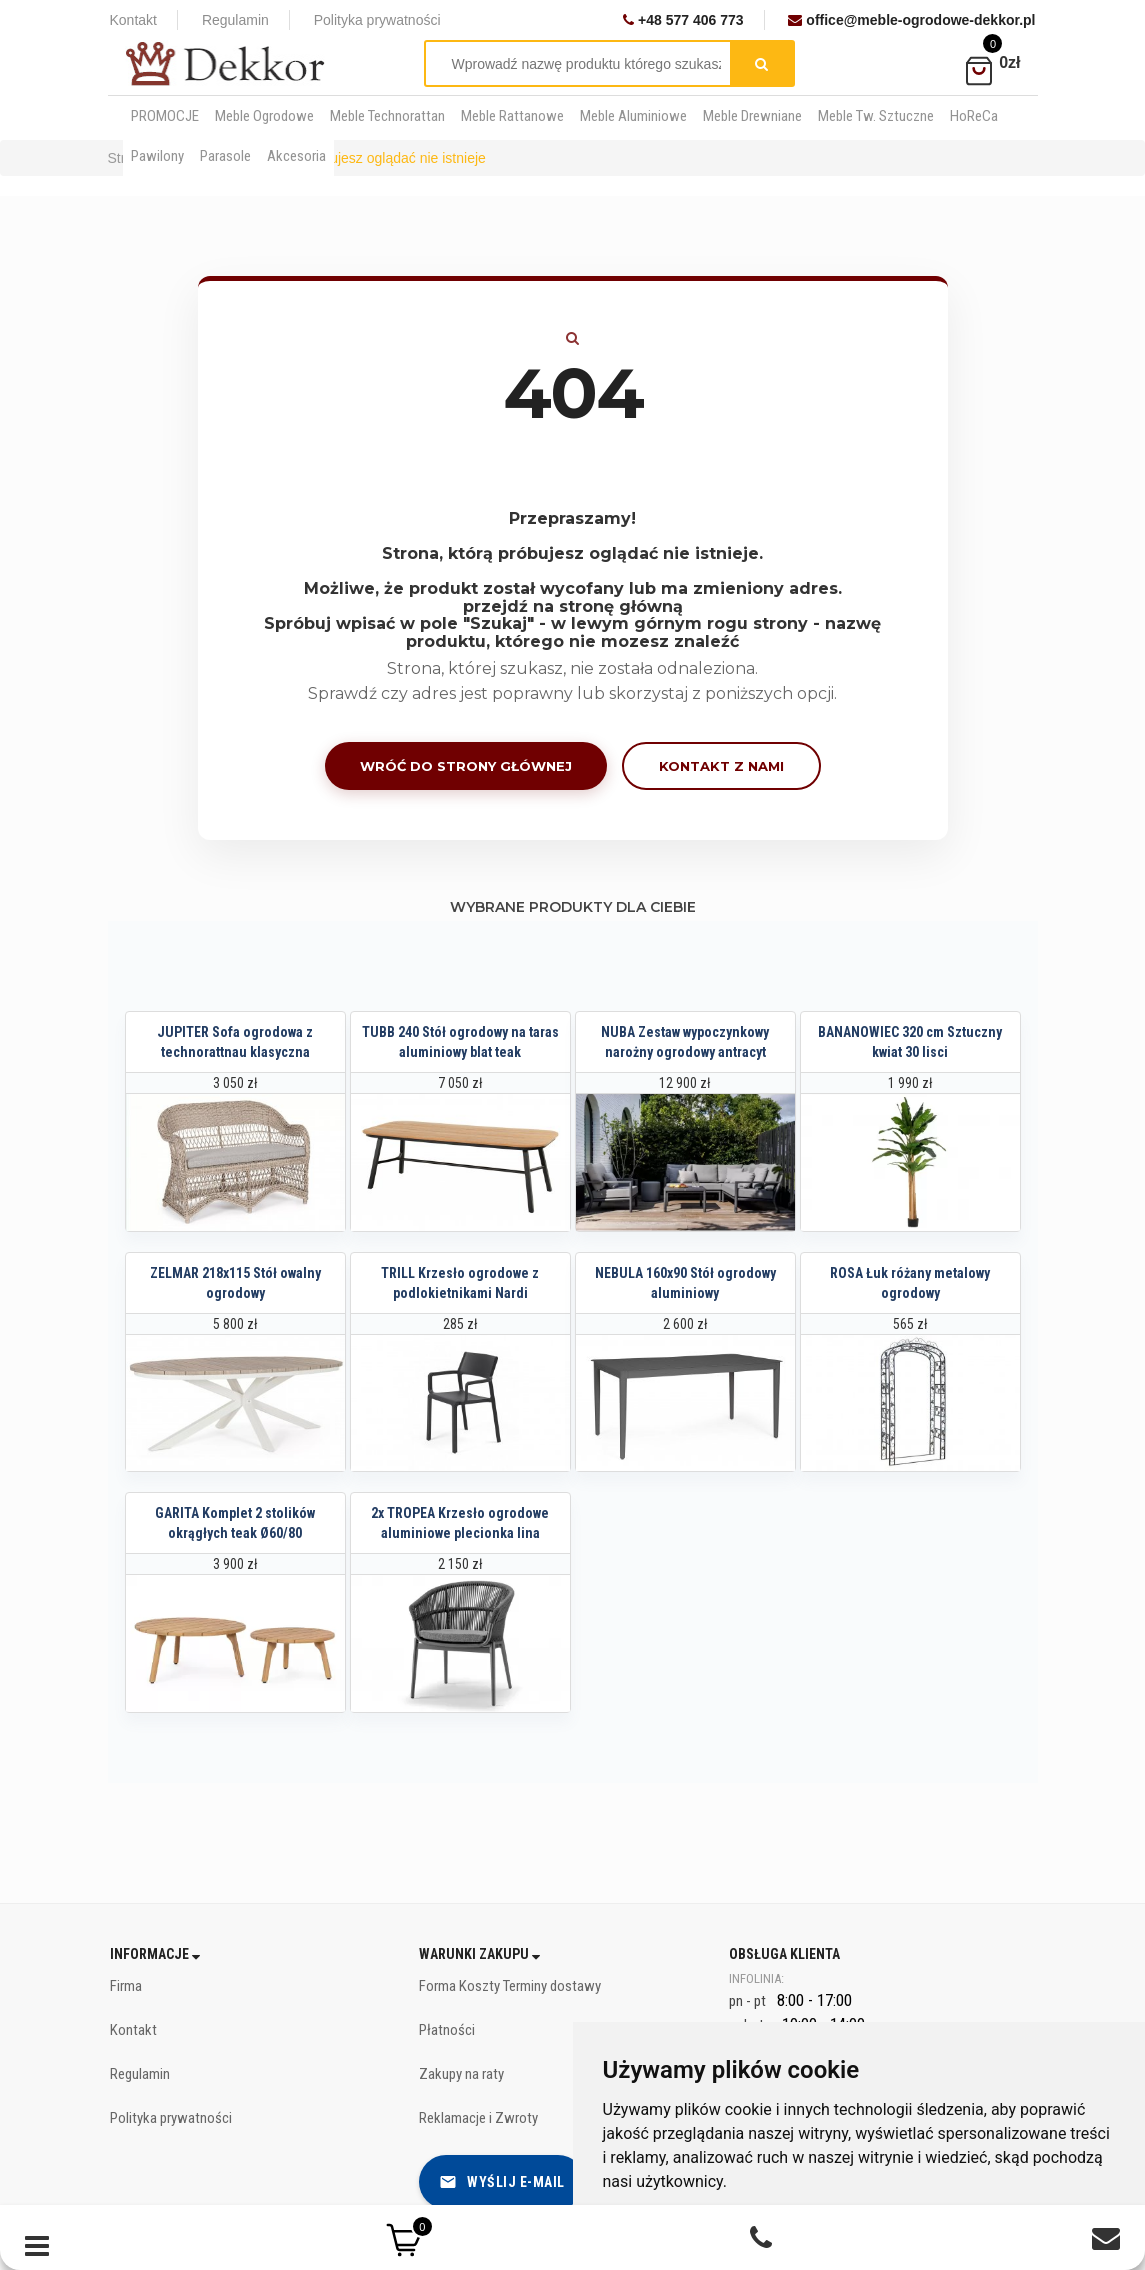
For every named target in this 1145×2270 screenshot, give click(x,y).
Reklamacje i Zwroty (478, 2118)
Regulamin (235, 20)
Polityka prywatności (377, 20)
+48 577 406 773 (683, 20)
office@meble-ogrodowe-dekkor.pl (911, 20)
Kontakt (133, 20)
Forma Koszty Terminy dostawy (510, 1986)
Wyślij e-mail (502, 2182)
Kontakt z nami (721, 766)
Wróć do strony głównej (466, 766)
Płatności (447, 2030)
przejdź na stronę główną (573, 606)
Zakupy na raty (461, 2074)
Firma (126, 1986)
